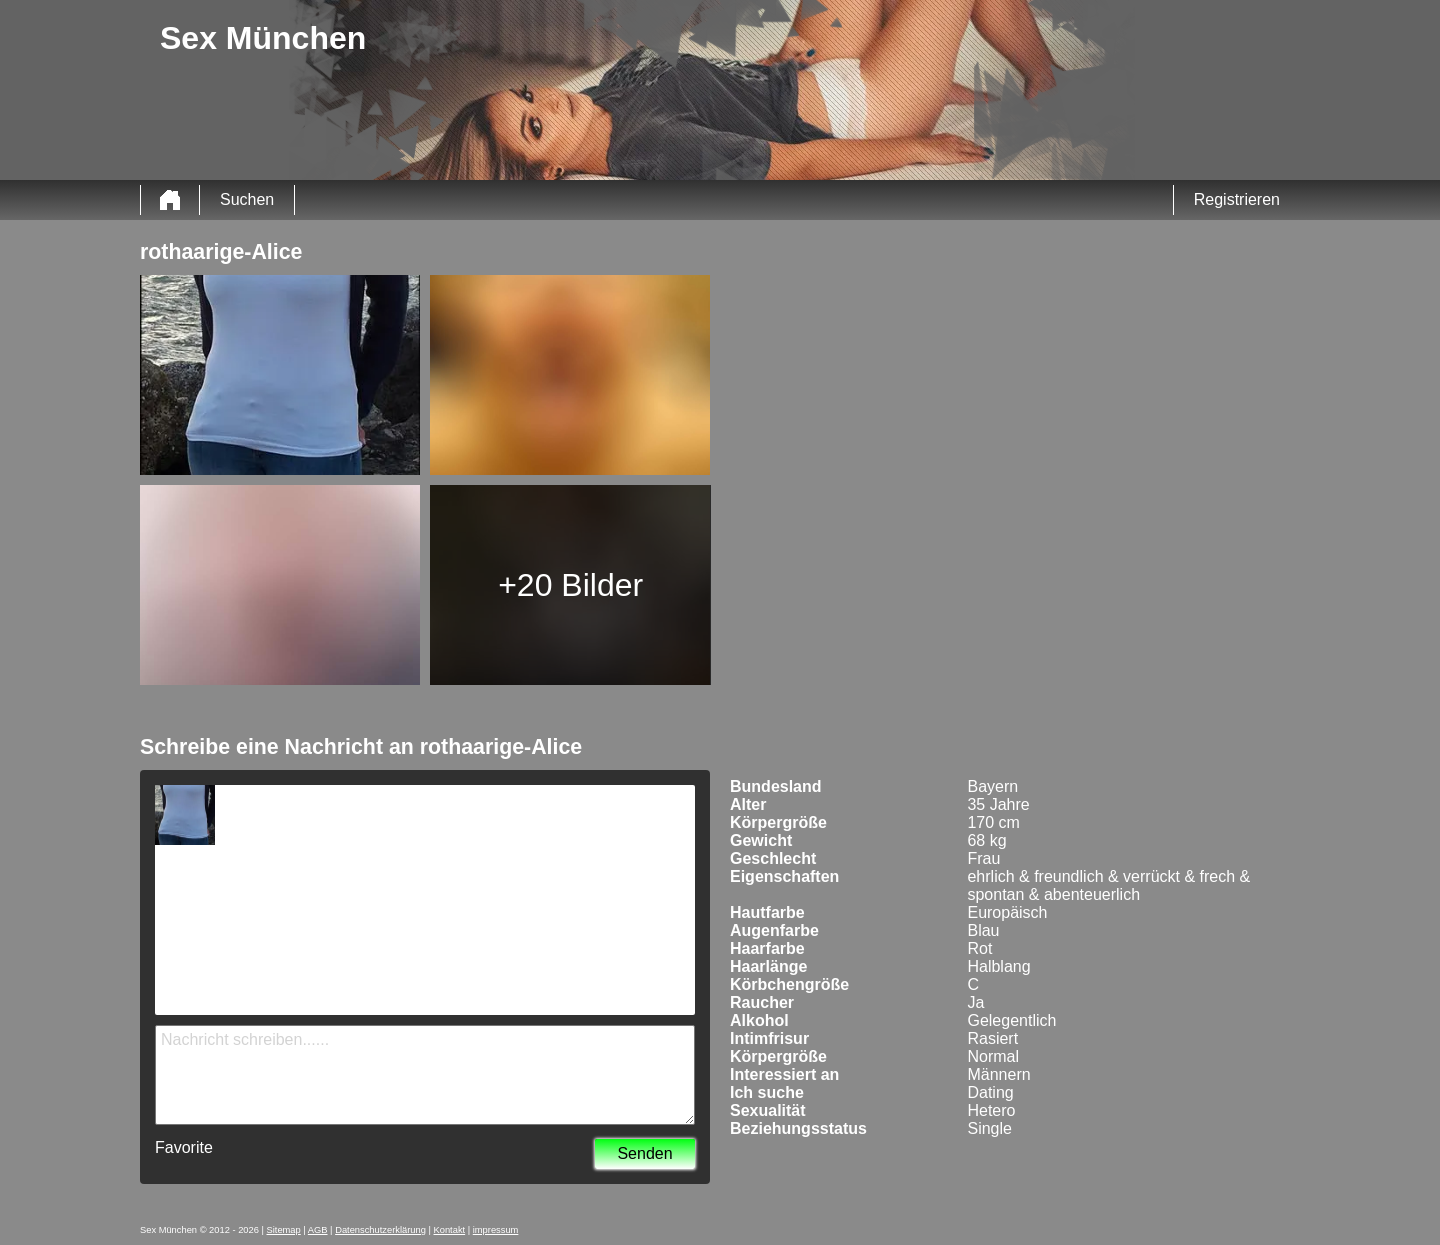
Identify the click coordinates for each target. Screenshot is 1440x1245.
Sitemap (284, 1230)
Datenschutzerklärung (380, 1230)
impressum (496, 1230)
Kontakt (450, 1230)
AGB (318, 1230)
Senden (644, 1153)
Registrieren (1237, 199)
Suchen (247, 199)
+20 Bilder (570, 585)
